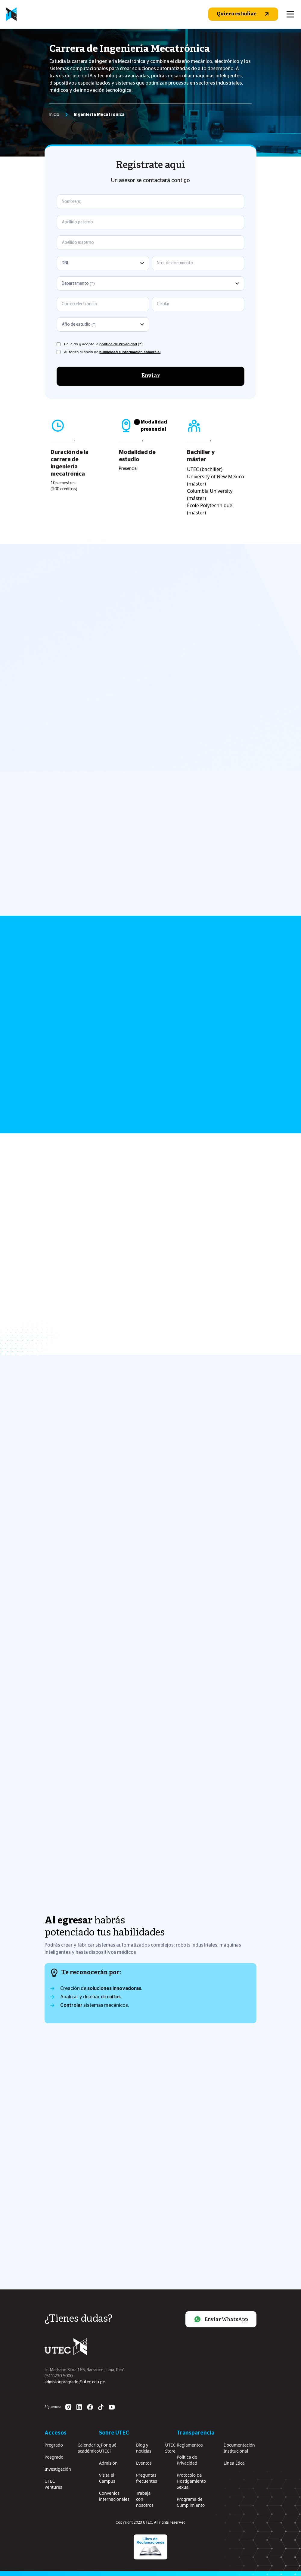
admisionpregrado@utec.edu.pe (75, 2382)
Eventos (144, 2463)
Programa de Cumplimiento (191, 2502)
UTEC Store (170, 2448)
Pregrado (54, 2445)
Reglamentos (190, 2445)
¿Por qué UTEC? (107, 2448)
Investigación (58, 2469)
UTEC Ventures (53, 2484)
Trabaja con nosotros (145, 2499)
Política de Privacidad (187, 2460)
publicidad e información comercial (130, 351)
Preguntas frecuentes (146, 2478)
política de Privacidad (118, 344)
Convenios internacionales (114, 2496)
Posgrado (54, 2457)
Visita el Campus (107, 2478)
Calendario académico (88, 2448)
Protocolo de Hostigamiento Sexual (191, 2481)
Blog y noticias (143, 2448)
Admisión (108, 2463)
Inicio (54, 115)
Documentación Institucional (239, 2448)
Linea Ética (234, 2463)
